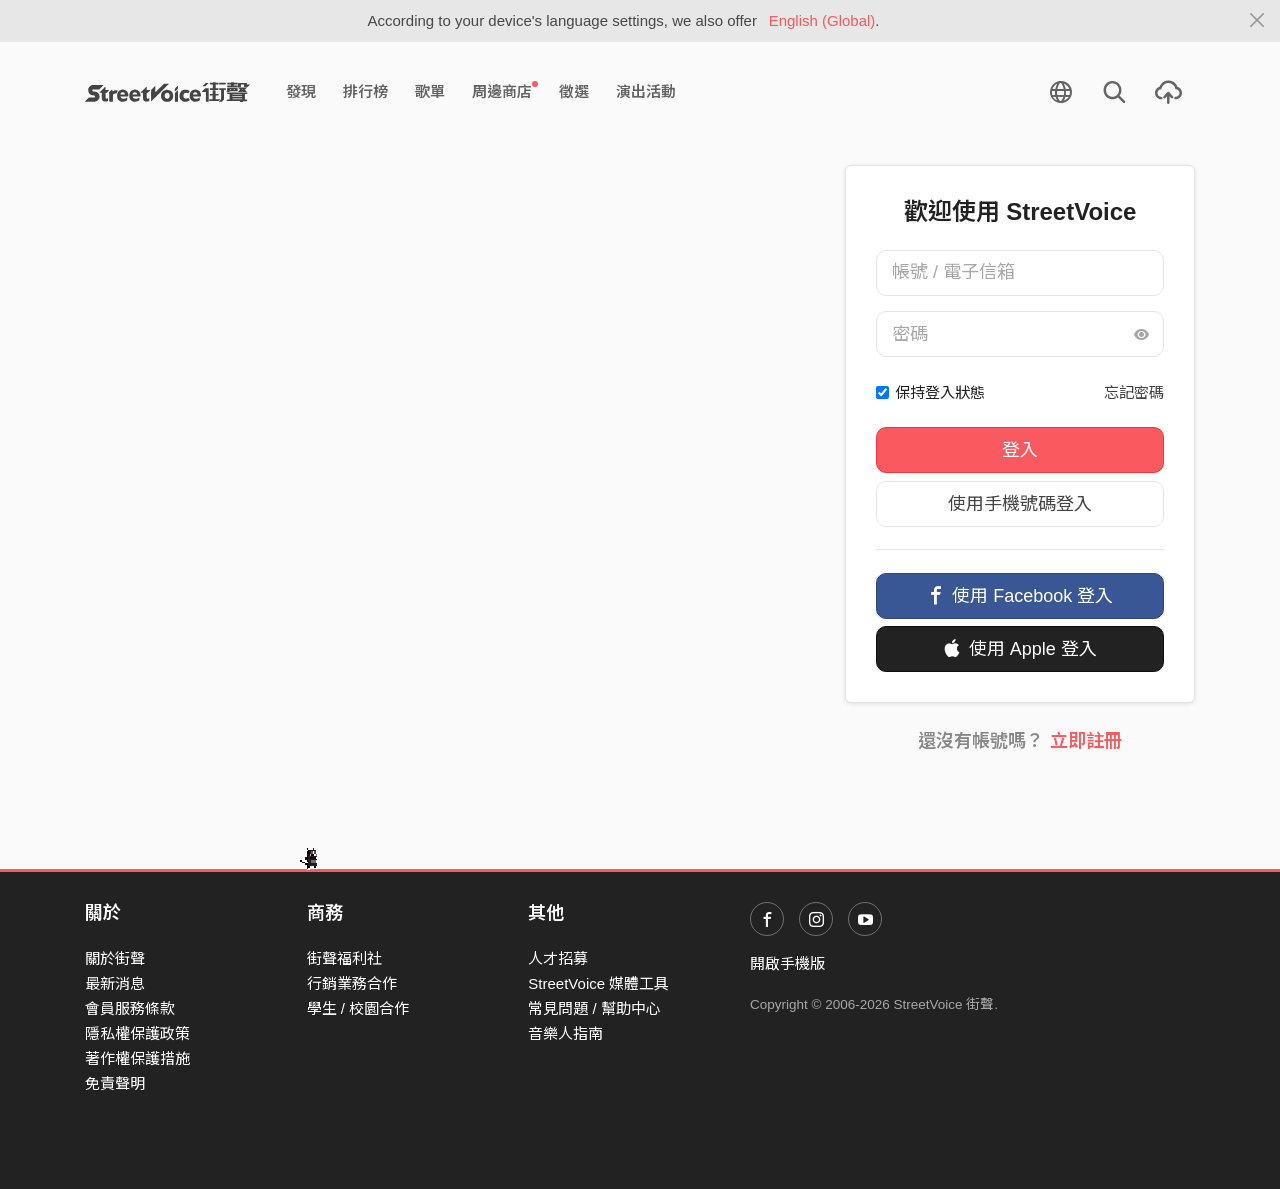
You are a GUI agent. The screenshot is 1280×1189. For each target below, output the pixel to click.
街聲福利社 (344, 958)
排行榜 (365, 91)
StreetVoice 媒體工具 (598, 983)
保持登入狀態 (940, 392)
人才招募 (558, 958)
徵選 (574, 91)
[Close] (1257, 21)
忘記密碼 (1134, 392)
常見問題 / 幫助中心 (594, 1008)
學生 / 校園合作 (358, 1008)
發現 (301, 91)
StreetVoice (167, 92)
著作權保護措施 (137, 1058)
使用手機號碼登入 (1020, 504)
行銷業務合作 (352, 983)
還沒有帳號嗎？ (1019, 741)
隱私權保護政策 (137, 1033)
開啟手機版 (787, 963)
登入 (1020, 450)
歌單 (430, 91)
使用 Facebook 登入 (1020, 596)
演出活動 (646, 91)
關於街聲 (115, 958)
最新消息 (115, 983)
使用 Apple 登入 (1020, 649)
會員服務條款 (130, 1008)
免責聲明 (115, 1083)
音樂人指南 (565, 1033)
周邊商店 (505, 91)
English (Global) (822, 20)
